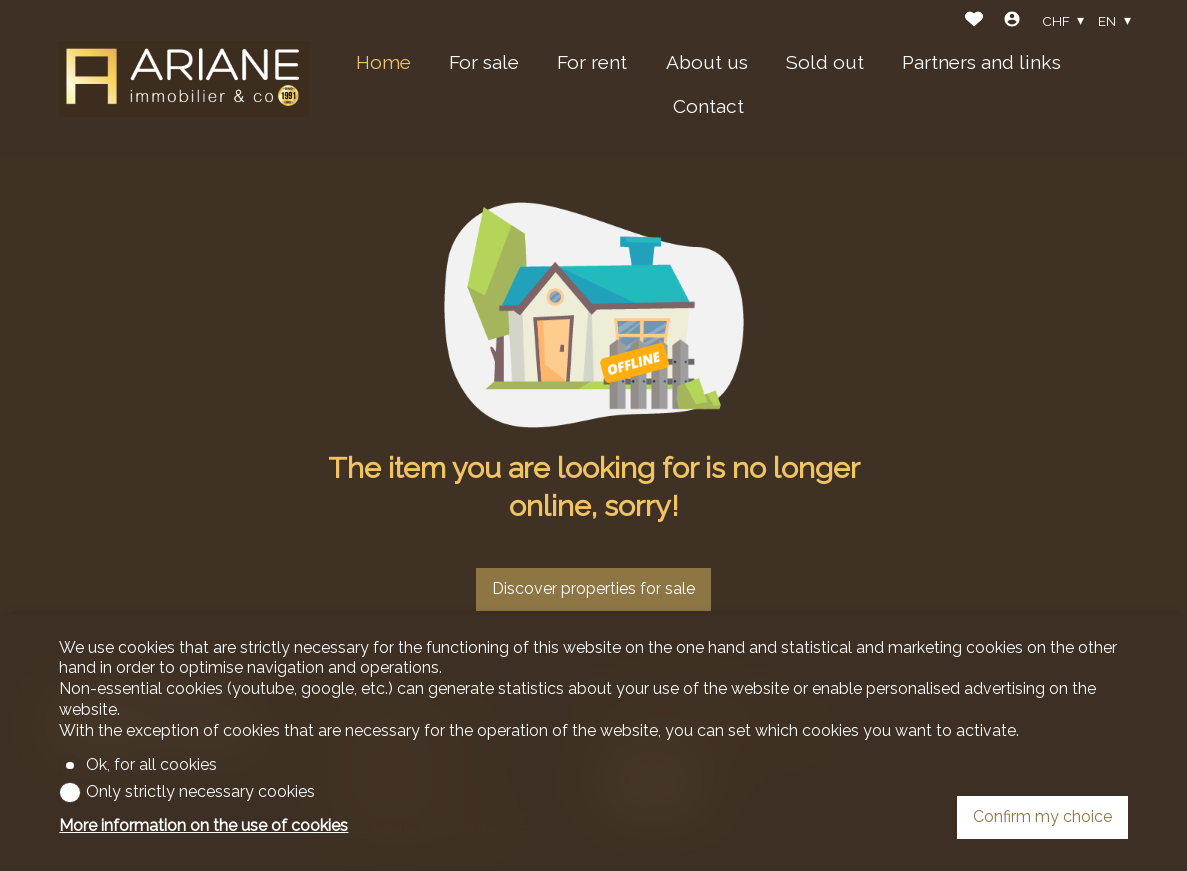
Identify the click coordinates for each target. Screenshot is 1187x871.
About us (707, 62)
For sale (484, 62)
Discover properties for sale (593, 588)
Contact (708, 106)
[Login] (1012, 21)
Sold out (825, 62)
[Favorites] (974, 21)
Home (383, 62)
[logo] (184, 78)
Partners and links (981, 62)
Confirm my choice (1042, 816)
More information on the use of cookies (203, 825)
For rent (592, 62)
